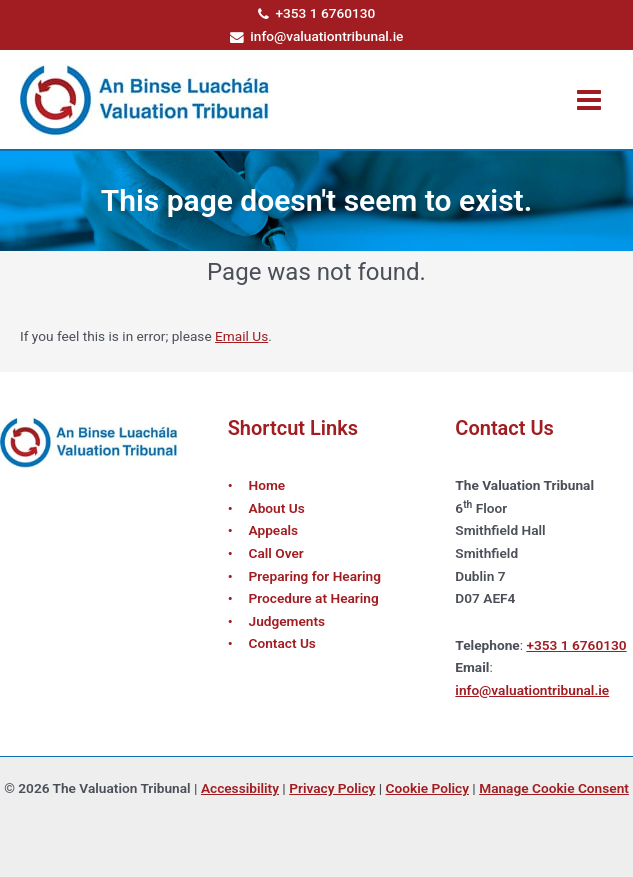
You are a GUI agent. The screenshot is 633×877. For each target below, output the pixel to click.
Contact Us (282, 643)
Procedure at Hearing (314, 598)
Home (267, 485)
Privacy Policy (332, 788)
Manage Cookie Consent (554, 788)
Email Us (241, 336)
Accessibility (240, 788)
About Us (277, 508)
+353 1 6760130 (317, 13)
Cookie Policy (427, 788)
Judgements (287, 621)
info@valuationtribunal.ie (317, 36)
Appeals (274, 530)
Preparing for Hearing (315, 576)
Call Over (276, 553)
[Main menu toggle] (589, 99)
